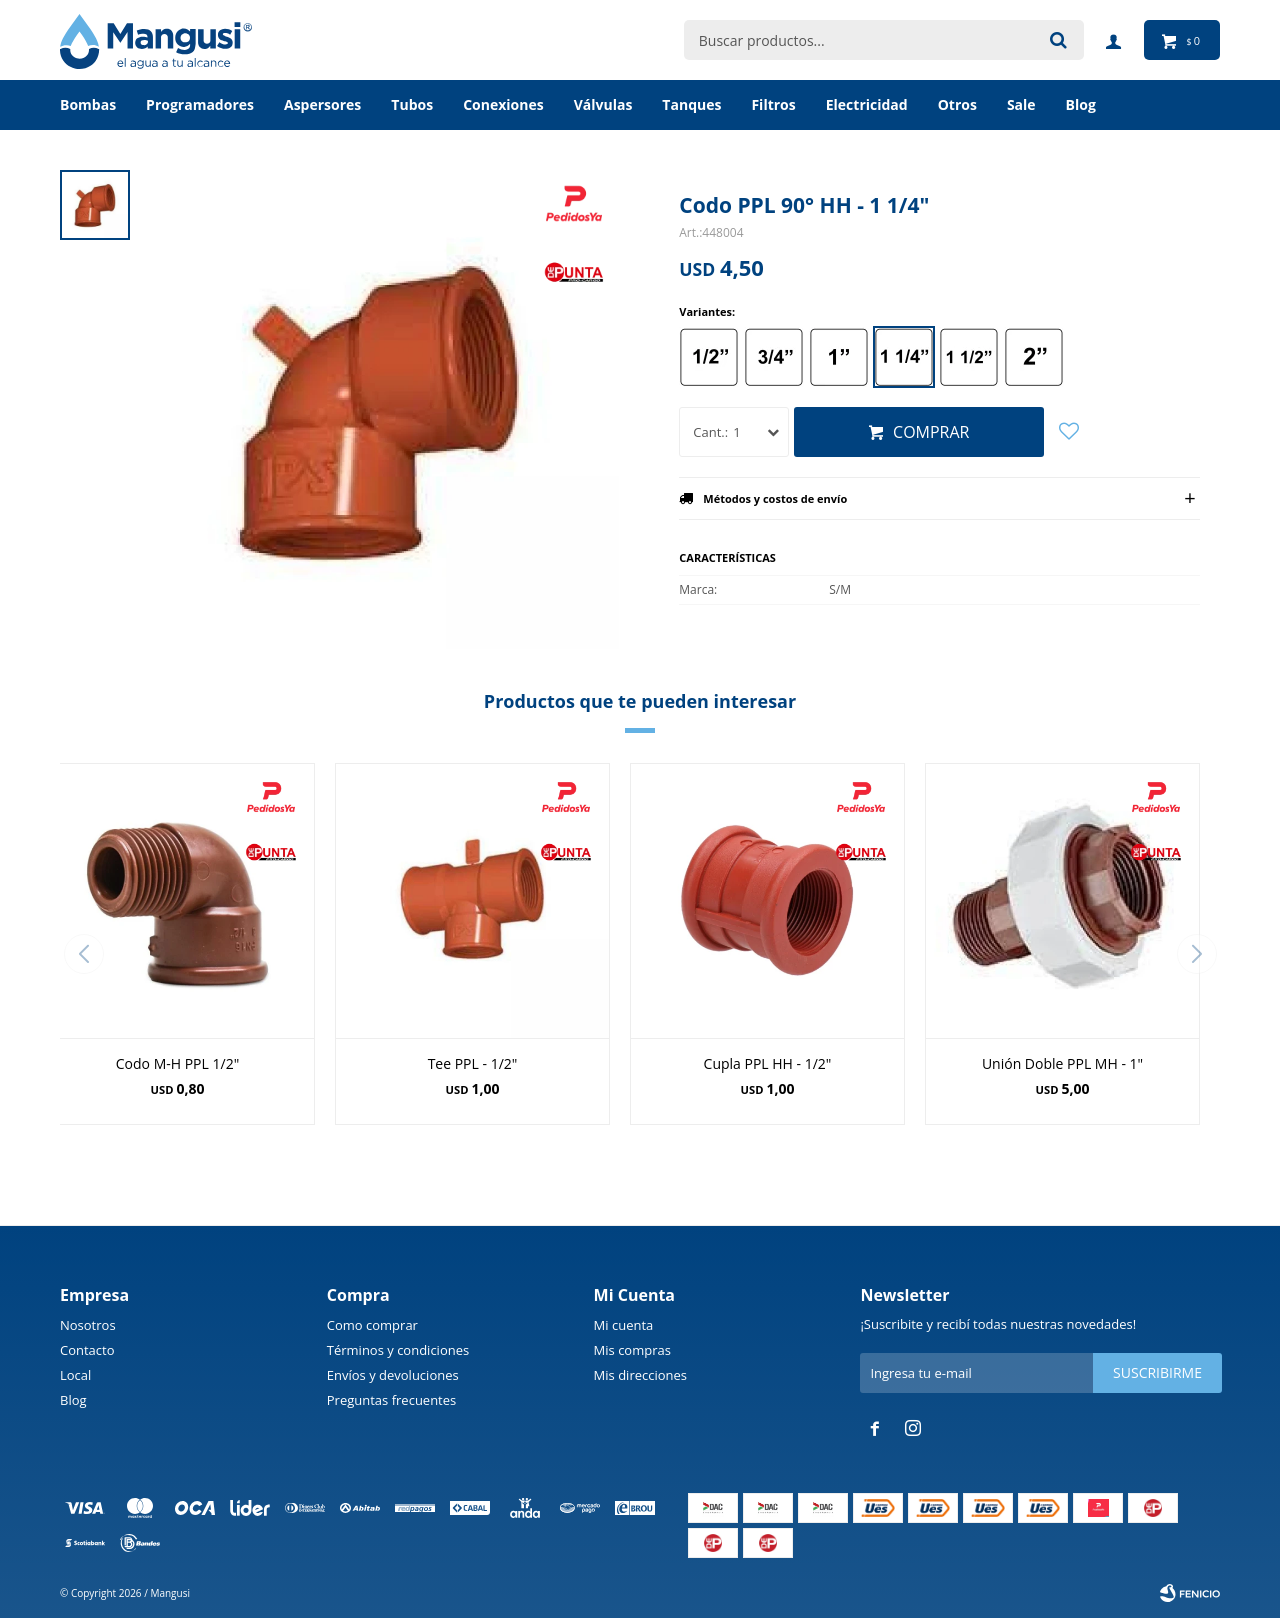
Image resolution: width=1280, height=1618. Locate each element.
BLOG (1081, 104)
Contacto (87, 1350)
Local (75, 1375)
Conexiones (503, 104)
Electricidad (867, 104)
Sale (1021, 104)
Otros (957, 104)
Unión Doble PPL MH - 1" (1062, 1063)
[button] (1196, 954)
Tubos (412, 104)
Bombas (88, 104)
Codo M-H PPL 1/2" (177, 1063)
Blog (73, 1400)
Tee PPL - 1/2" (473, 1063)
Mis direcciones (640, 1375)
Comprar (931, 432)
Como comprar (372, 1325)
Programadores (200, 104)
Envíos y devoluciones (393, 1375)
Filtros (773, 104)
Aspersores (322, 104)
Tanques (691, 104)
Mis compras (632, 1350)
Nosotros (88, 1325)
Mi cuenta (624, 1325)
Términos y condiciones (398, 1350)
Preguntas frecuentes (391, 1400)
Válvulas (603, 104)
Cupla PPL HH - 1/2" (768, 1063)
